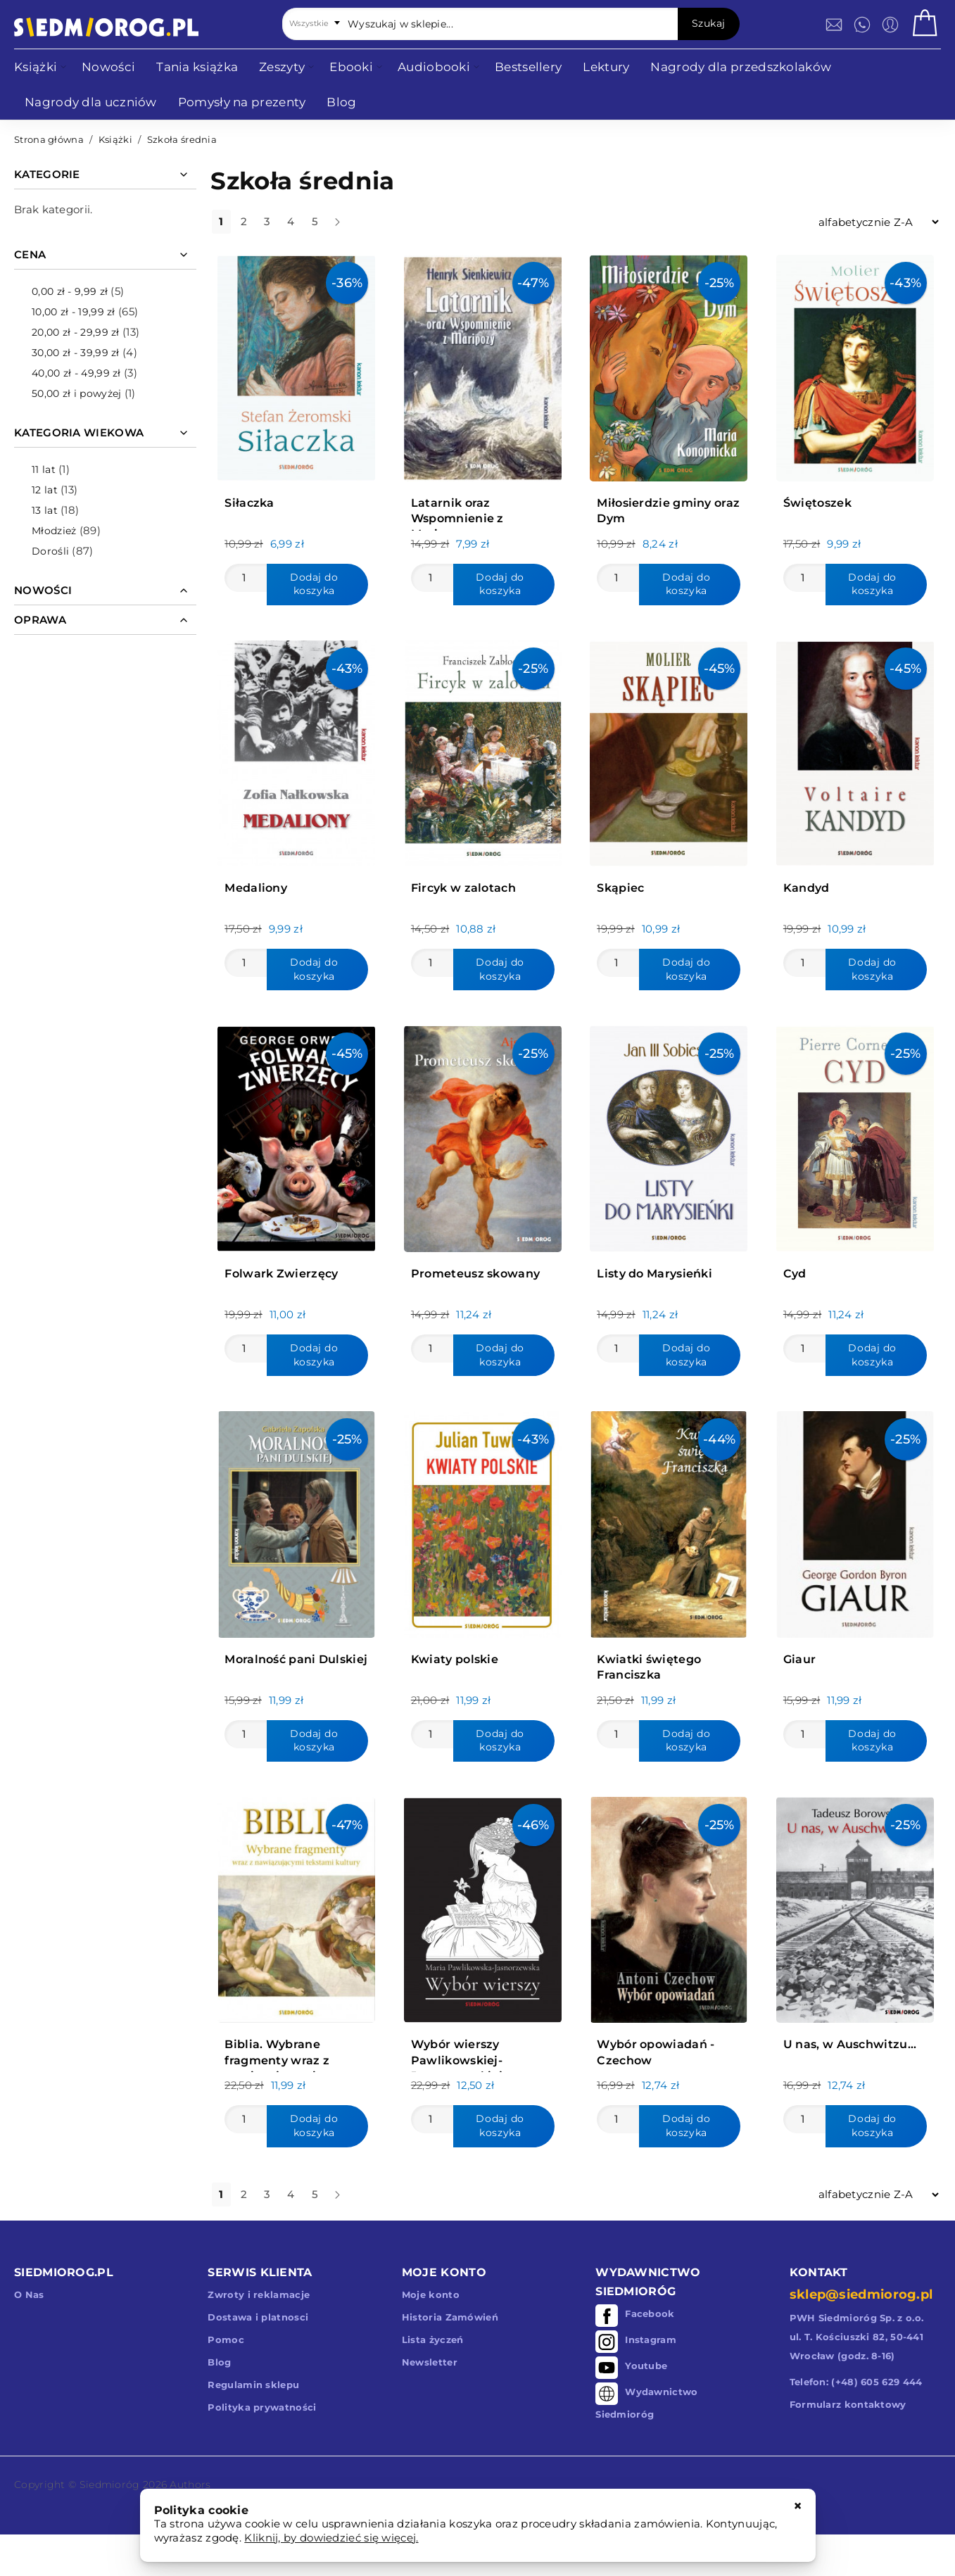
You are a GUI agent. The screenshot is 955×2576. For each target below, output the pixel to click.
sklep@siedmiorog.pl (861, 2294)
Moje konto (431, 2294)
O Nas (29, 2294)
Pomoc (226, 2339)
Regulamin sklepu (253, 2384)
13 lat (45, 510)
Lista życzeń (433, 2339)
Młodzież (54, 530)
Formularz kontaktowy (848, 2404)
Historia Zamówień (450, 2317)
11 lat (44, 469)
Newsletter (429, 2362)
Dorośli (50, 551)
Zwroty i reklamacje (259, 2294)
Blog (219, 2362)
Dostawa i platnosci (258, 2317)
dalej (349, 227)
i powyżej (76, 393)
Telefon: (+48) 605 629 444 (856, 2381)
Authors (190, 2484)
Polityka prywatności (262, 2407)
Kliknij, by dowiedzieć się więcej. (331, 2537)
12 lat (45, 490)
